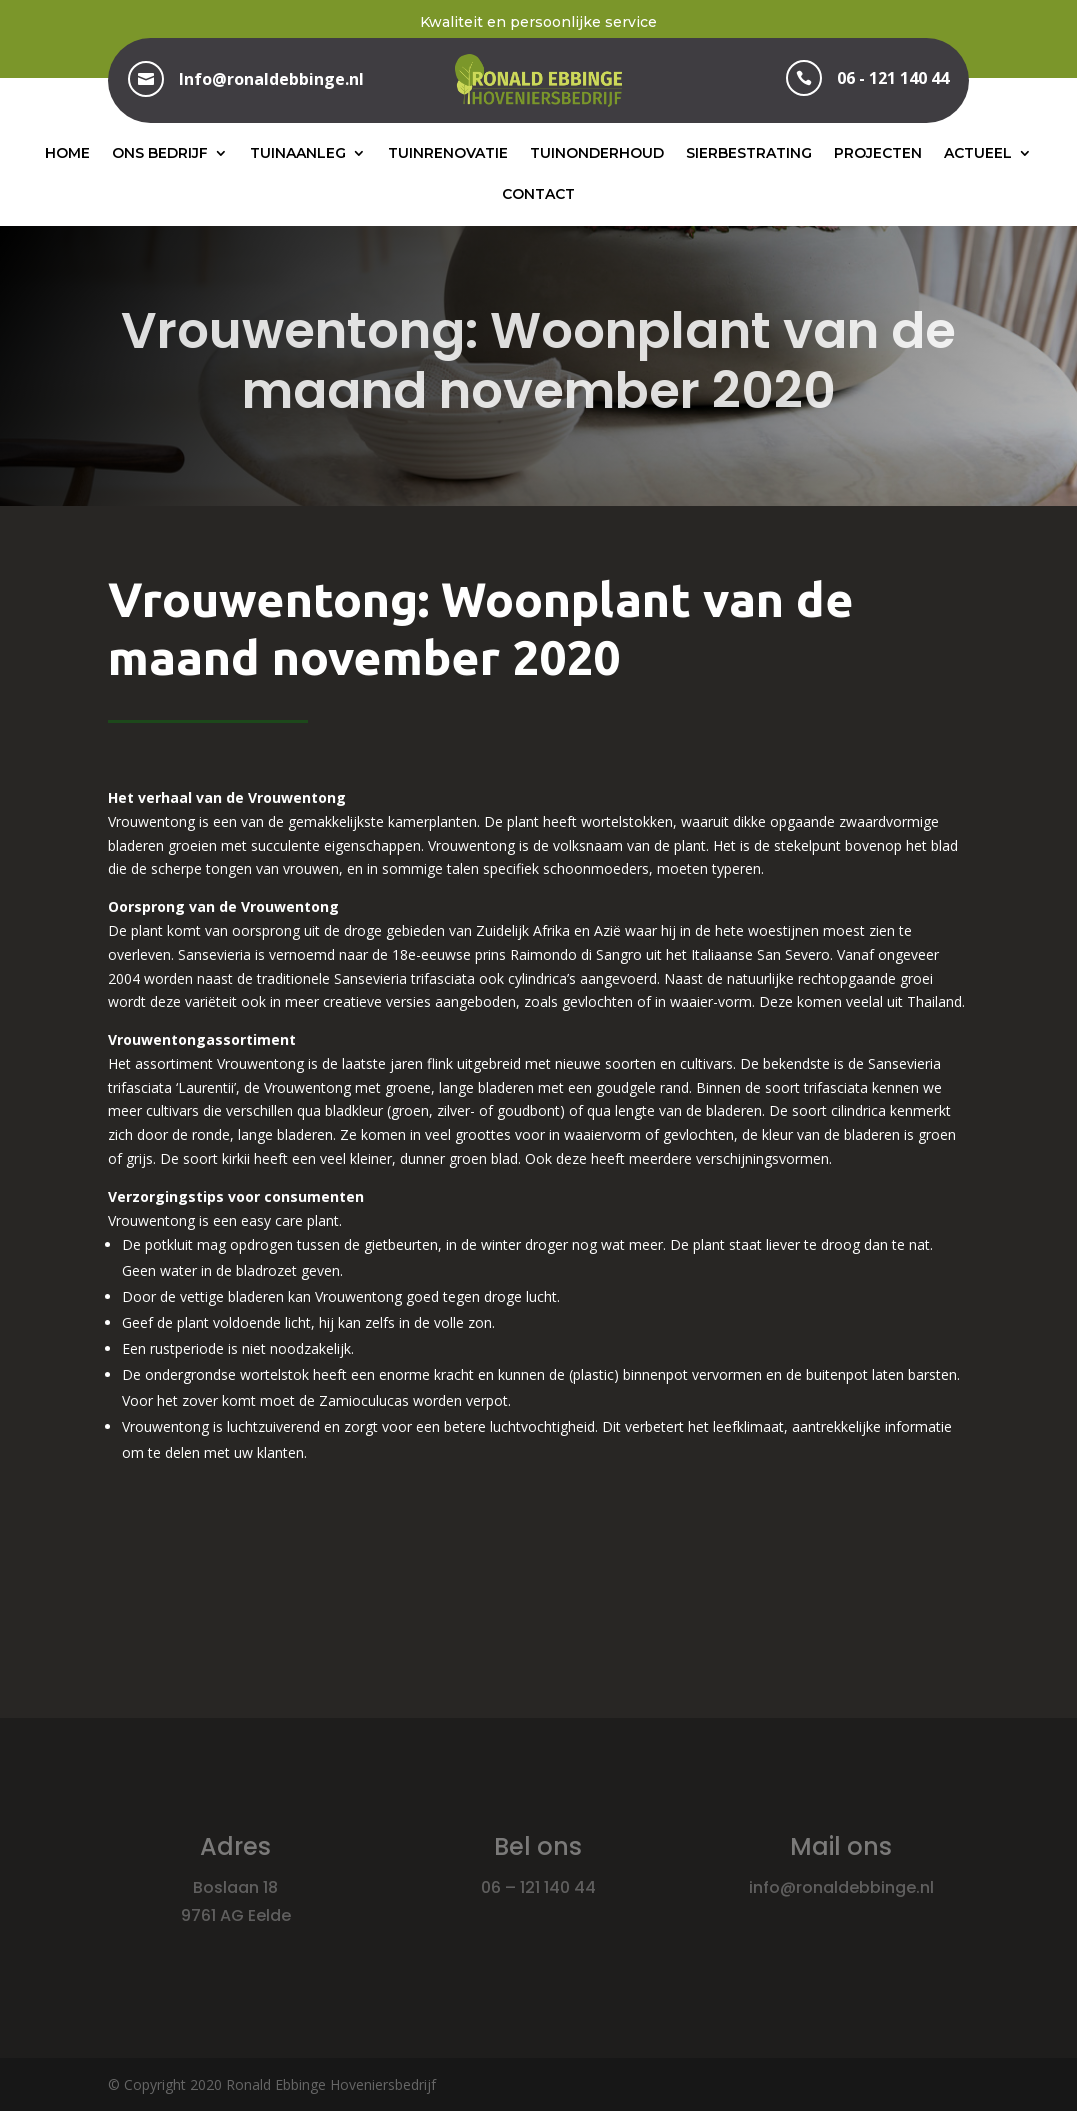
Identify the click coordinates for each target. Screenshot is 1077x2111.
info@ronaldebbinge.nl (841, 1887)
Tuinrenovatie (448, 153)
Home (67, 153)
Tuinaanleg (298, 153)
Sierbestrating (749, 153)
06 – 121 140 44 (538, 1887)
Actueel (978, 153)
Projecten (878, 153)
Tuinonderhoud (597, 153)
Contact (538, 194)
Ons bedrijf (160, 153)
